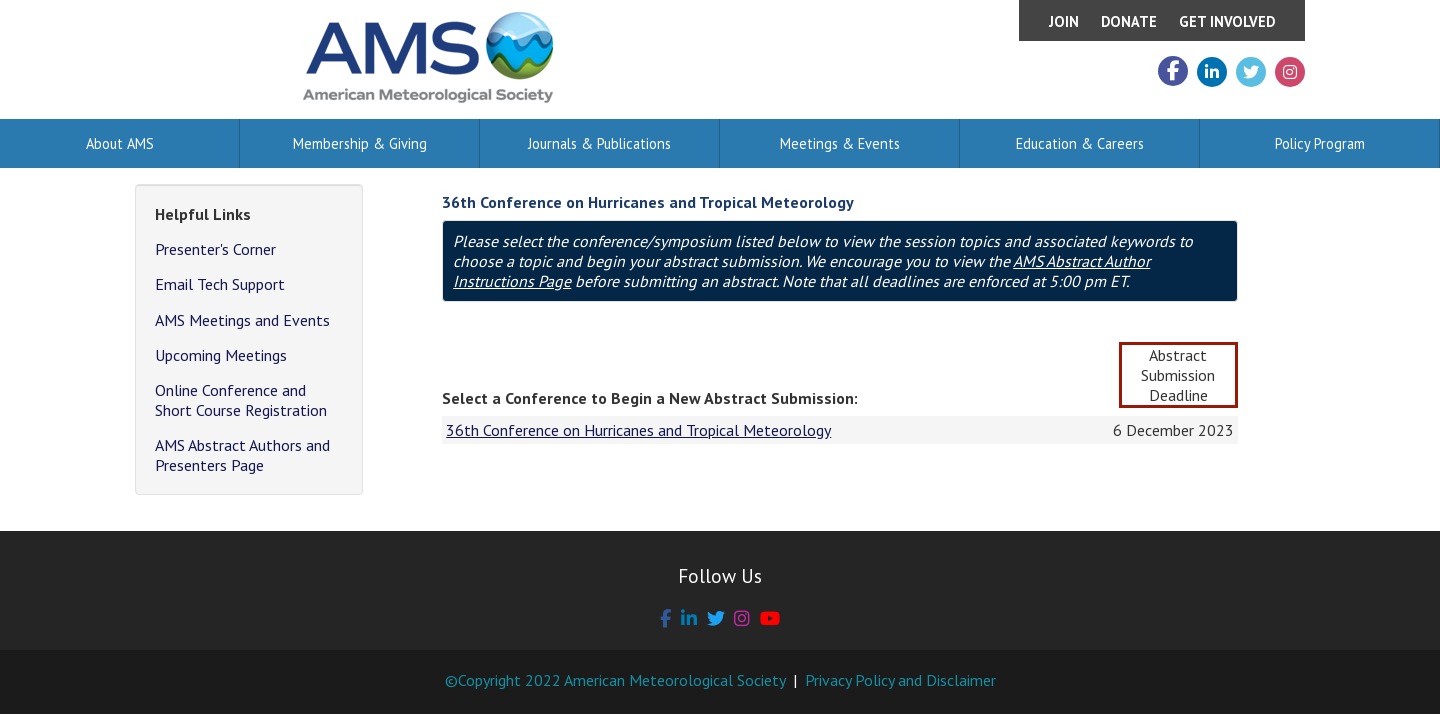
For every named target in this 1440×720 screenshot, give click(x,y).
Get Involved (1227, 21)
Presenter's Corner (215, 249)
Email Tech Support (220, 284)
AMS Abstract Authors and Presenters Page (242, 455)
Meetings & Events (840, 143)
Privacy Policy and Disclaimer (900, 680)
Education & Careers (1080, 143)
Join (1064, 21)
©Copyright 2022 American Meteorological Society (615, 680)
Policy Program (1320, 143)
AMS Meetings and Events (242, 320)
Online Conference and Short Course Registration (241, 400)
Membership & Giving (360, 143)
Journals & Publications (599, 143)
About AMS (120, 143)
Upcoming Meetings (221, 355)
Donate (1129, 21)
